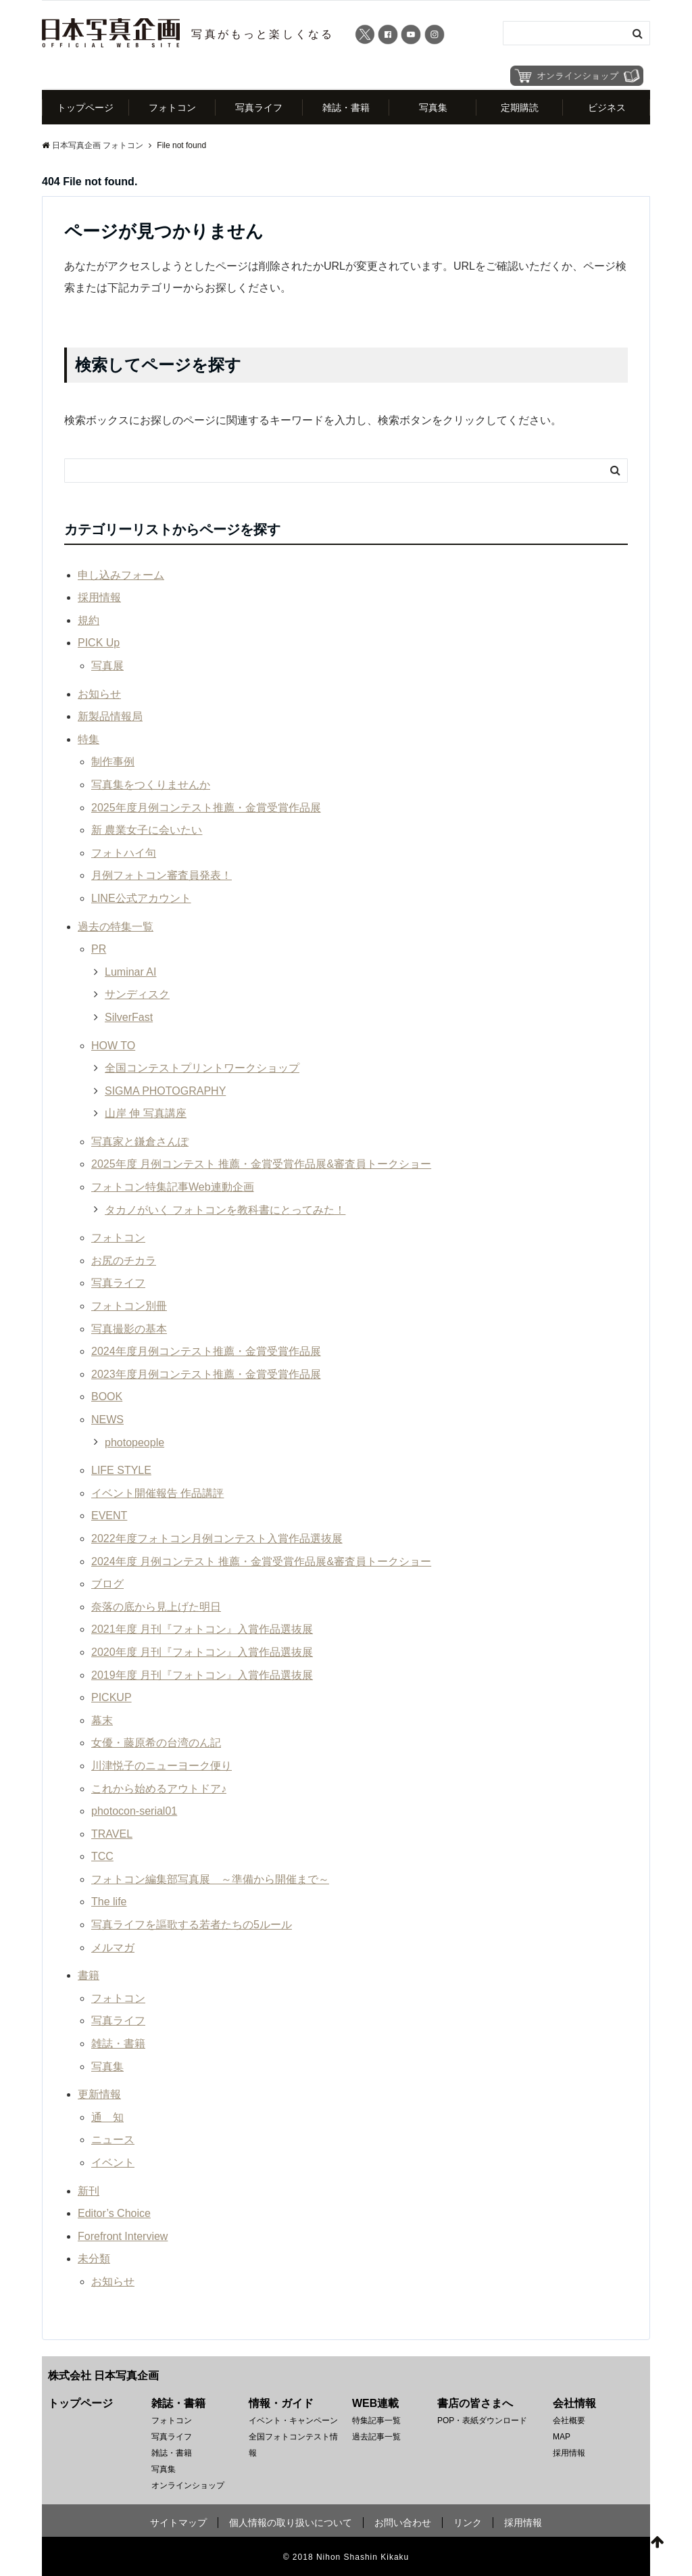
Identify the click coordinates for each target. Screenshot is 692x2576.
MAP (561, 2436)
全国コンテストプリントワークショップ (202, 1068)
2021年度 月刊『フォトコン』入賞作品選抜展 (202, 1630)
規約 (88, 620)
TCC (102, 1857)
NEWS (107, 1420)
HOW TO (113, 1045)
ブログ (107, 1584)
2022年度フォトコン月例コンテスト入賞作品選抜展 (217, 1539)
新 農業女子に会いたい (146, 830)
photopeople (134, 1442)
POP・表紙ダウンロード (482, 2420)
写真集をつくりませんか (150, 785)
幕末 (102, 1720)
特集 (88, 739)
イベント (112, 2163)
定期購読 (520, 107)
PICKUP (111, 1698)
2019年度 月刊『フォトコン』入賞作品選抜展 (202, 1675)
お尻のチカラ (123, 1260)
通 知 (107, 2117)
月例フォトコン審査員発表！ (161, 876)
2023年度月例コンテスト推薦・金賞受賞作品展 (206, 1374)
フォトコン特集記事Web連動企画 (172, 1187)
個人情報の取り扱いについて (290, 2522)
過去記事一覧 (376, 2436)
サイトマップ (178, 2522)
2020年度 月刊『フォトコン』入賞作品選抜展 (202, 1653)
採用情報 (99, 598)
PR (98, 949)
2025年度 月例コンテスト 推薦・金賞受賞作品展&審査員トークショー (261, 1164)
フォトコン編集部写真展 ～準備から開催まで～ (210, 1880)
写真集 (433, 107)
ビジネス (607, 107)
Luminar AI (130, 972)
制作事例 (112, 762)
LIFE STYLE (121, 1471)
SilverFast (129, 1018)
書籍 (88, 1976)
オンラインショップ (187, 2485)
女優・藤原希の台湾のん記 (156, 1743)
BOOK (106, 1397)
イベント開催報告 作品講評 (157, 1493)
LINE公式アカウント (141, 899)
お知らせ (99, 694)
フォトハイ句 (123, 853)
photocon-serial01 (134, 1811)
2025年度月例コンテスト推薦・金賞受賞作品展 (206, 807)
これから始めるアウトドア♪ (158, 1788)
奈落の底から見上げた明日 (156, 1607)
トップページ (85, 107)
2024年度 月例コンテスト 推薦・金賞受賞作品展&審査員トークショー (261, 1561)
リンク (467, 2522)
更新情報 (99, 2095)
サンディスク (137, 995)
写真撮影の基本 (129, 1329)
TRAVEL (111, 1834)
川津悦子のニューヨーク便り (161, 1766)
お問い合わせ (402, 2522)
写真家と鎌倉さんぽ (140, 1142)
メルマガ (112, 1947)
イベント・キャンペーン (293, 2420)
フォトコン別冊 (129, 1306)
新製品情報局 (110, 717)
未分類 (94, 2259)
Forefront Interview (123, 2236)
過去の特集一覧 (115, 926)
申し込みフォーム (121, 575)
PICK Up (99, 643)
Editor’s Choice (114, 2214)
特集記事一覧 (376, 2420)
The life (108, 1902)
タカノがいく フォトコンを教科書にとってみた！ (225, 1210)
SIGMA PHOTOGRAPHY (165, 1091)
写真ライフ (258, 107)
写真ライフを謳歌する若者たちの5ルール (191, 1925)
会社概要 (569, 2420)
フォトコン (172, 107)
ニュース (112, 2140)
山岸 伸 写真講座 (146, 1114)
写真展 (107, 666)
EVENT (109, 1516)
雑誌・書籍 (346, 107)
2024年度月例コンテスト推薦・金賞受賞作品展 (206, 1352)
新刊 (88, 2191)
